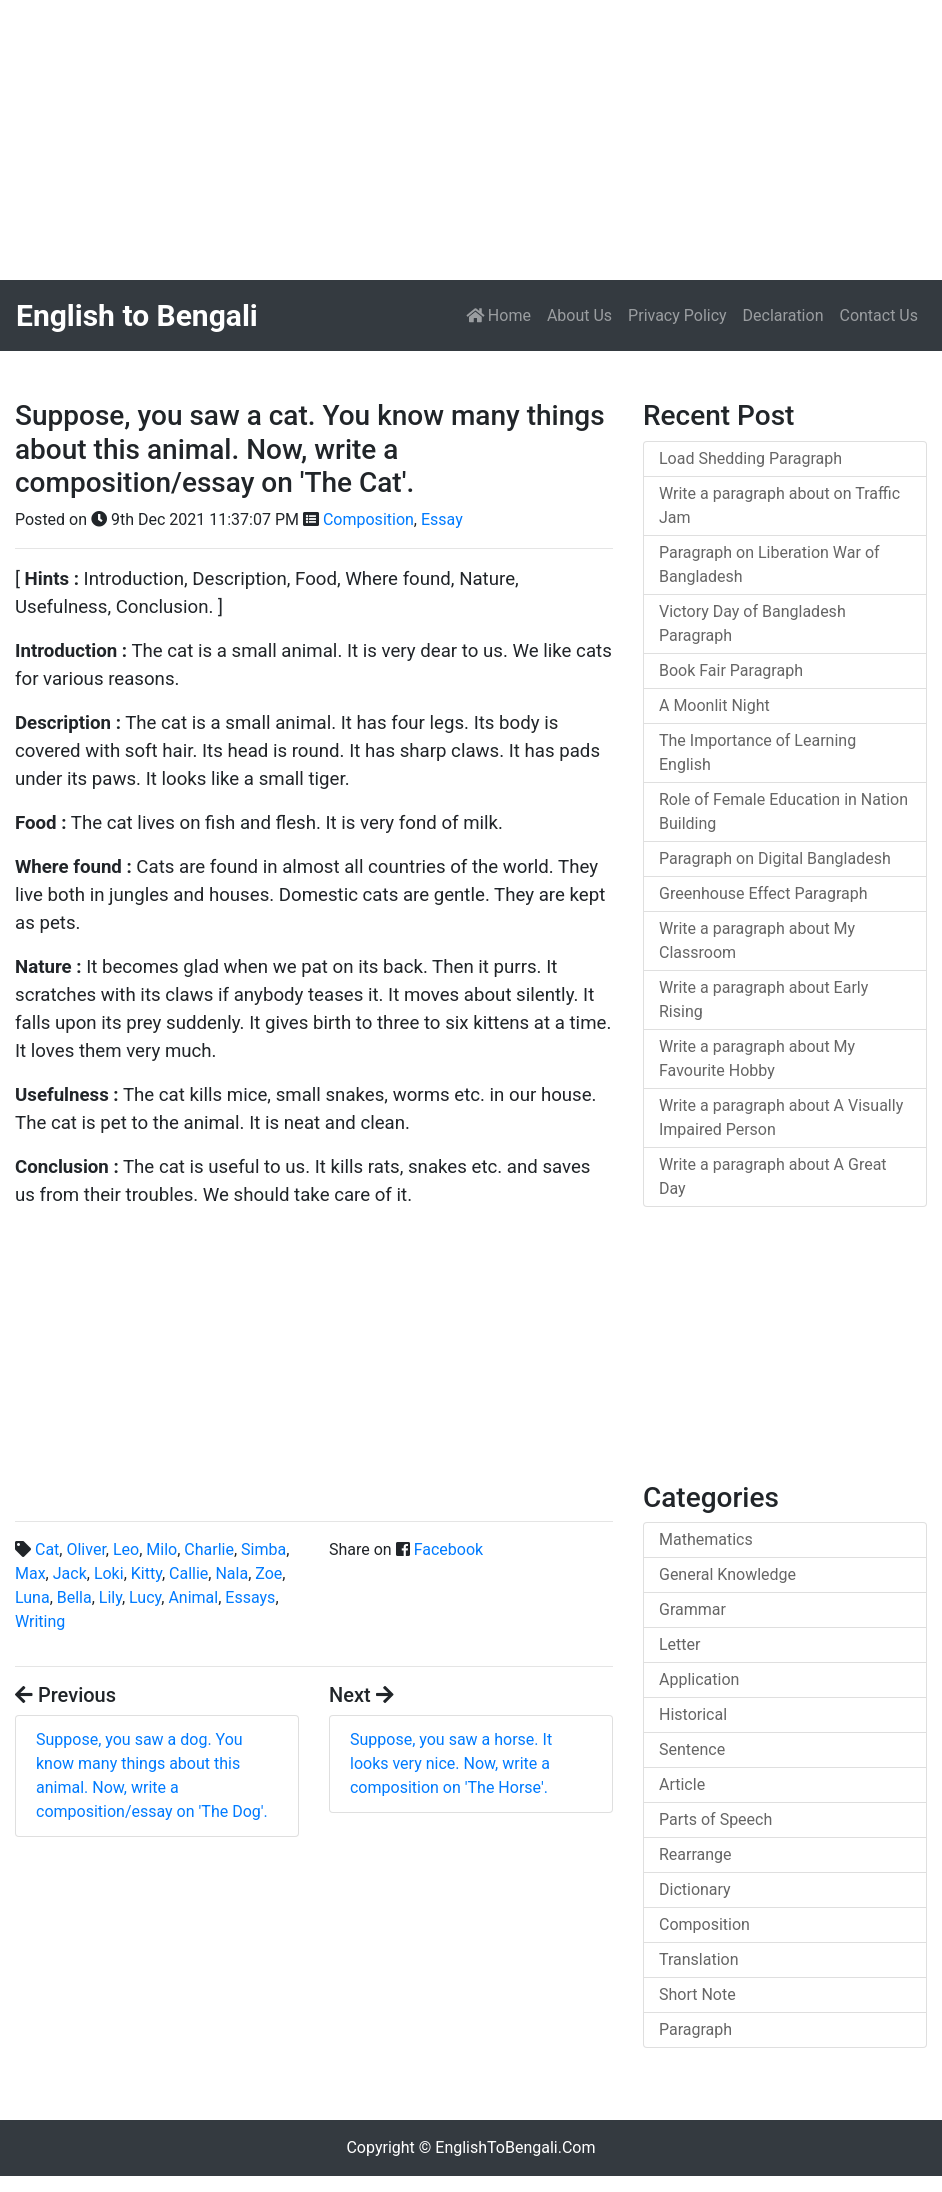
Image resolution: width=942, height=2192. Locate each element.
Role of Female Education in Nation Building (783, 811)
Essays (250, 1597)
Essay (442, 519)
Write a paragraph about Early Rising (763, 999)
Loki (109, 1573)
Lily (110, 1597)
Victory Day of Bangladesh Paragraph (752, 623)
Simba (263, 1549)
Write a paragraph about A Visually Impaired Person (781, 1117)
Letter (679, 1644)
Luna (32, 1597)
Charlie (209, 1549)
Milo (161, 1549)
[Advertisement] (471, 140)
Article (682, 1784)
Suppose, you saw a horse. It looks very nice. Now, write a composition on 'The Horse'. (451, 1763)
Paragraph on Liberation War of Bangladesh (769, 564)
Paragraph (695, 2029)
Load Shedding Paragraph (750, 458)
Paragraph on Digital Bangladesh (775, 858)
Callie (188, 1573)
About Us (579, 315)
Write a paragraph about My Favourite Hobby (757, 1058)
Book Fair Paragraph (731, 670)
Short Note (697, 1994)
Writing (40, 1621)
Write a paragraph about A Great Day (773, 1176)
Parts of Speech (715, 1819)
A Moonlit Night (714, 705)
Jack (70, 1573)
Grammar (692, 1609)
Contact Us (878, 315)
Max (30, 1573)
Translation (699, 1959)
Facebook (448, 1549)
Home (502, 314)
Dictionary (695, 1889)
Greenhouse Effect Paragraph (763, 893)
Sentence (692, 1749)
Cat (47, 1549)
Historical (693, 1714)
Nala (231, 1573)
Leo (126, 1549)
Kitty (146, 1573)
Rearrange (695, 1854)
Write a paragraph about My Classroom (757, 940)
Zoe (268, 1573)
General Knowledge (727, 1574)
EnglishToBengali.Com (515, 2147)
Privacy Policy (677, 315)
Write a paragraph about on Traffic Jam (779, 505)
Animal (193, 1597)
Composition (368, 519)
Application (699, 1679)
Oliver (85, 1549)
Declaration (783, 315)
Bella (74, 1597)
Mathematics (706, 1539)
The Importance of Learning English (757, 752)
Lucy (145, 1597)
